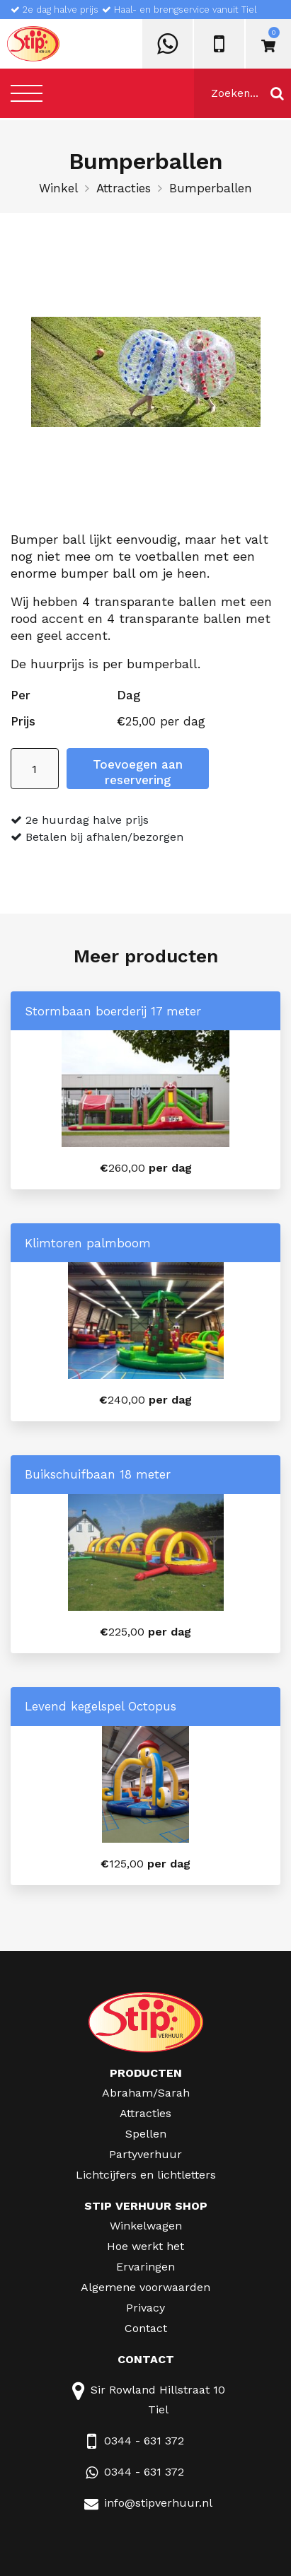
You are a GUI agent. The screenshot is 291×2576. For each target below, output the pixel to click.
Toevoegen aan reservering (138, 772)
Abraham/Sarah (146, 2092)
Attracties (123, 188)
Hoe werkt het (145, 2246)
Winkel (58, 188)
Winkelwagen (146, 2225)
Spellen (145, 2133)
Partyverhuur (145, 2154)
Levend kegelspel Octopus (100, 1706)
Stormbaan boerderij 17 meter (113, 1011)
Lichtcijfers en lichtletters (146, 2174)
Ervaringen (145, 2266)
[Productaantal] (35, 768)
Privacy (145, 2307)
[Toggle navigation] (27, 93)
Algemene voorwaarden (145, 2287)
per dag (146, 1168)
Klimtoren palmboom (88, 1243)
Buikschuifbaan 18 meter (98, 1474)
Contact (146, 2328)
